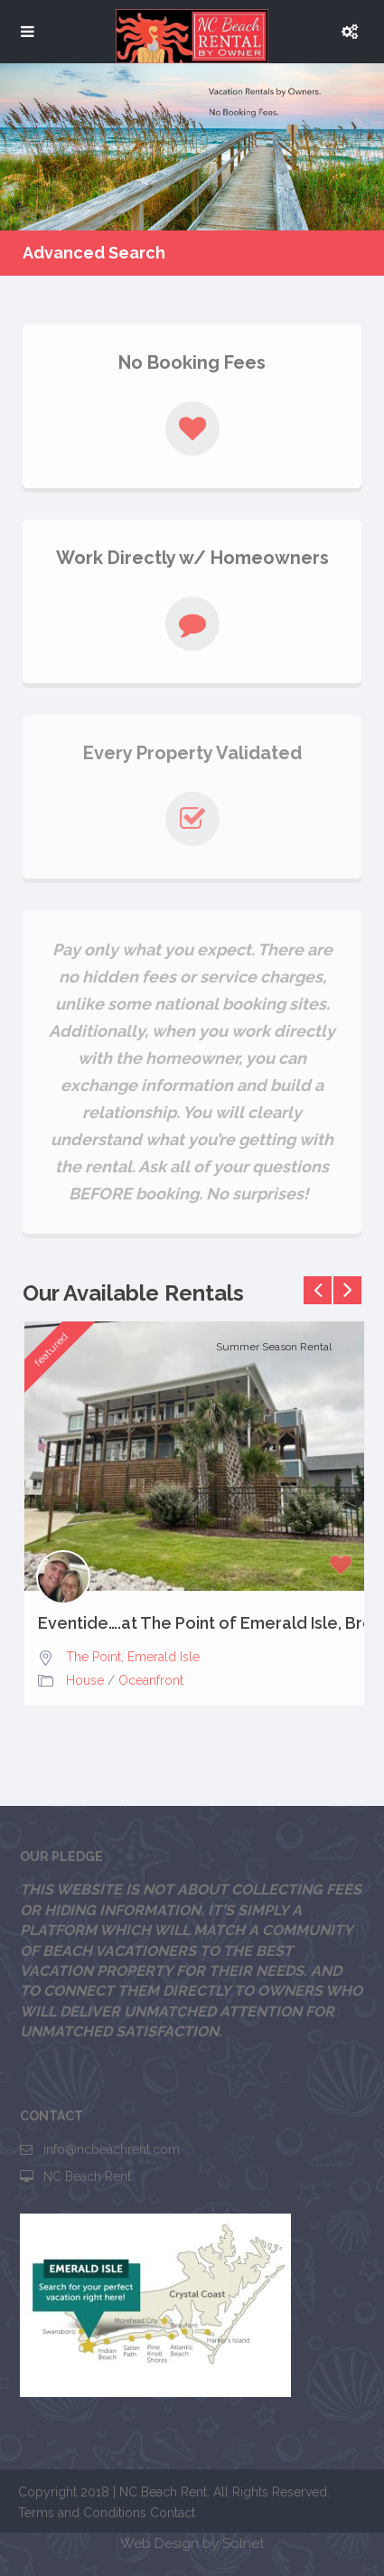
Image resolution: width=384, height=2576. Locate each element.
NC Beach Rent (87, 2176)
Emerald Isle (163, 1657)
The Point (93, 1657)
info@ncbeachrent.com (111, 2149)
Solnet (243, 2543)
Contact (172, 2512)
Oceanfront (150, 1680)
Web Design (159, 2543)
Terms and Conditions (82, 2512)
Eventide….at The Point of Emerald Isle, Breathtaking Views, (196, 1623)
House (85, 1680)
